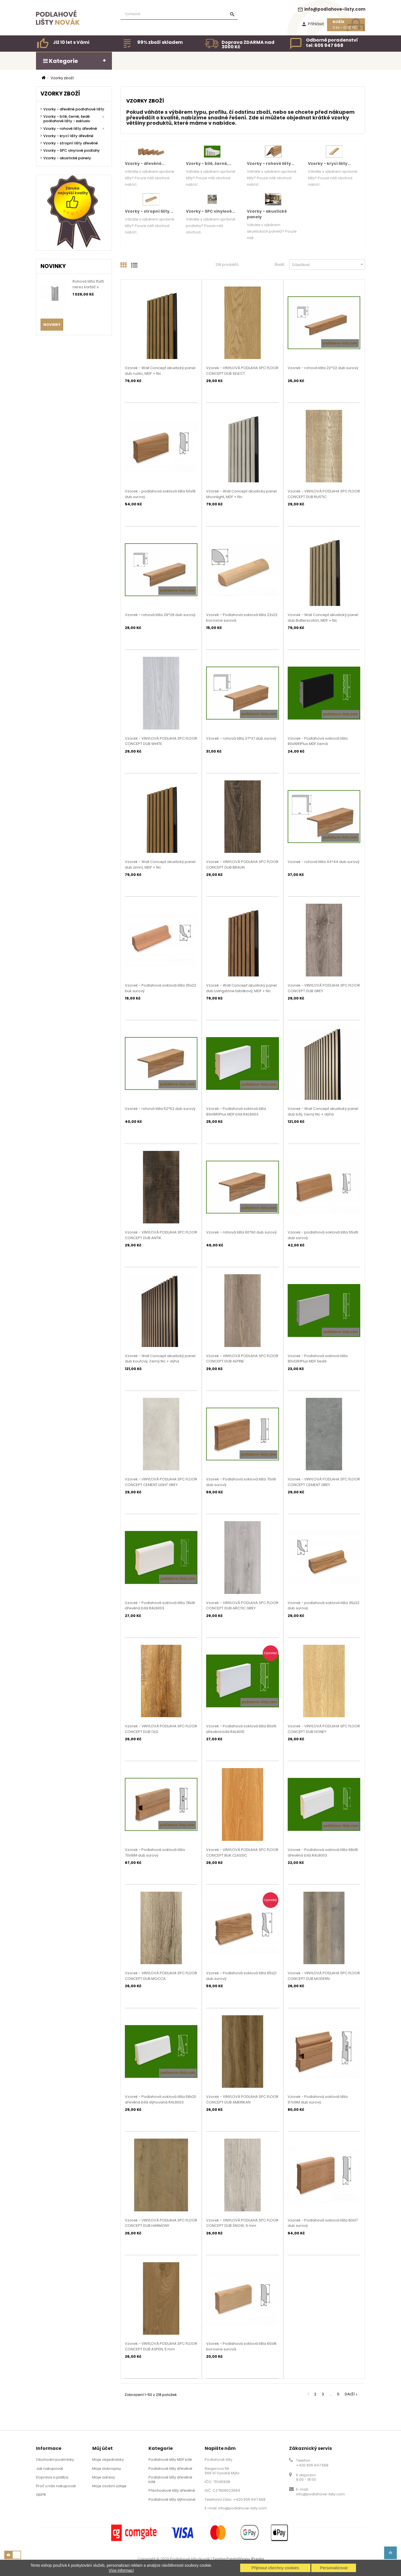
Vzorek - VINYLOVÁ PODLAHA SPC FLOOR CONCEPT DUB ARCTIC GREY (242, 1605)
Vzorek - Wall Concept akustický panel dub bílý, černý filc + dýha (323, 1111)
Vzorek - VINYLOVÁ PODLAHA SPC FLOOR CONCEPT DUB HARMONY (161, 2223)
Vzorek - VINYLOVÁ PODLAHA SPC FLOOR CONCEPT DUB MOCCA (161, 1975)
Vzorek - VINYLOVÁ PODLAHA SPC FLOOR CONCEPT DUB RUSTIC (324, 494)
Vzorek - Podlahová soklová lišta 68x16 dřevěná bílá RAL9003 (323, 1852)
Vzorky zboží (60, 93)
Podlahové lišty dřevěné (170, 2468)
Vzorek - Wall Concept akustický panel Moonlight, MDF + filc (241, 494)
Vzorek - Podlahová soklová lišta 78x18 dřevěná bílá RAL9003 (160, 1605)
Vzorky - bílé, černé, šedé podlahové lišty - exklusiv (66, 119)
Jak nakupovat (49, 2468)
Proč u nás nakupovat (56, 2486)
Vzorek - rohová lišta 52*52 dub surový (160, 1108)
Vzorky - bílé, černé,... (208, 163)
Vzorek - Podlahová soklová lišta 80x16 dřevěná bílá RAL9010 (241, 1728)
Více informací (121, 2570)
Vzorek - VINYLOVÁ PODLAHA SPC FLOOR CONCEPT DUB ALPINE (242, 1358)
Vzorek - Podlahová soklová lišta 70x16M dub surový (155, 1852)
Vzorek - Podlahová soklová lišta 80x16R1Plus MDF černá (318, 741)
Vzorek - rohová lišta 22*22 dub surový (323, 368)
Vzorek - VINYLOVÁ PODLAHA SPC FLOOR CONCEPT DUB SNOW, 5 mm (242, 2223)
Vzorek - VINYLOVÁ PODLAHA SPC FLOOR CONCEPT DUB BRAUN (242, 864)
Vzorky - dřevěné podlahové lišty (73, 109)
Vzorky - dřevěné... (145, 163)
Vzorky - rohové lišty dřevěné (70, 128)
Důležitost (328, 264)
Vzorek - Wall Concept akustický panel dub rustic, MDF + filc (160, 370)
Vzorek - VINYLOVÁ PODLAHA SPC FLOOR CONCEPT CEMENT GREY (324, 1481)
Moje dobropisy (106, 2468)
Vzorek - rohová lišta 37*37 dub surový (241, 738)
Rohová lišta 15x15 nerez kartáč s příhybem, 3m (88, 287)
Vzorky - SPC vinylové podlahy (71, 150)
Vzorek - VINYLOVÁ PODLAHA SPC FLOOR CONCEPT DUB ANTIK (161, 1235)
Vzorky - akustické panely (67, 158)
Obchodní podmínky (55, 2459)
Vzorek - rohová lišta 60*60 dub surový (241, 1232)
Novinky (51, 324)
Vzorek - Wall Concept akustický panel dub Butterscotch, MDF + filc (323, 617)
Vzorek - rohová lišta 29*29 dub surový (160, 614)
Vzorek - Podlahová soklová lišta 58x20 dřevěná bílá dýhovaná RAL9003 (160, 2099)
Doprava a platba (52, 2477)
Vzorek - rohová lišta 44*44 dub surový (323, 861)
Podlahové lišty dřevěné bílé (170, 2479)
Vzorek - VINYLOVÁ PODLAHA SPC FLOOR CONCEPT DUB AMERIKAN (242, 2099)
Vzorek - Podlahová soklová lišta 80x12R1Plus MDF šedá (318, 1358)
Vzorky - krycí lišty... (329, 163)
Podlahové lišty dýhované (171, 2499)
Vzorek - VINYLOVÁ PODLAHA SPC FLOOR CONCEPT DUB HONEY (324, 1728)
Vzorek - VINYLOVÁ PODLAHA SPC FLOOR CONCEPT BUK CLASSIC (242, 1852)
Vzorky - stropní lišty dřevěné (70, 143)
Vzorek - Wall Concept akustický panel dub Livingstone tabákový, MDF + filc (241, 988)
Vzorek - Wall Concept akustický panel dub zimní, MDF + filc (160, 864)
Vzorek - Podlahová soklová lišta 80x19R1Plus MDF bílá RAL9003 (236, 1111)
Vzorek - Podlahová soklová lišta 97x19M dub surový (318, 2099)
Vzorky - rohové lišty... (270, 163)
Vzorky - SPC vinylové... (210, 211)
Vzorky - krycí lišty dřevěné (68, 136)
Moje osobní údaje (109, 2486)
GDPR (41, 2494)
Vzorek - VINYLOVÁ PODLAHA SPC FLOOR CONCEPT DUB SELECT (242, 370)
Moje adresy (103, 2477)
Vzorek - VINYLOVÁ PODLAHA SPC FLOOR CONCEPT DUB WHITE (161, 741)
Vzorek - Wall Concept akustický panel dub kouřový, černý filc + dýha (160, 1358)
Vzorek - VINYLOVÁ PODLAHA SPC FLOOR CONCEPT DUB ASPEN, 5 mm (161, 2346)
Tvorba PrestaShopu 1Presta (238, 2558)
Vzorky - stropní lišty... (149, 211)
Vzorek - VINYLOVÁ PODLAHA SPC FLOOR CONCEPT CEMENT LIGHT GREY (161, 1481)
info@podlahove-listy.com (331, 9)
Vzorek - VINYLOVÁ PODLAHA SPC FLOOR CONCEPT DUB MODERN (324, 1975)
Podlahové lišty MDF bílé (170, 2459)
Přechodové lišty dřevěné (171, 2490)
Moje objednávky (108, 2459)
